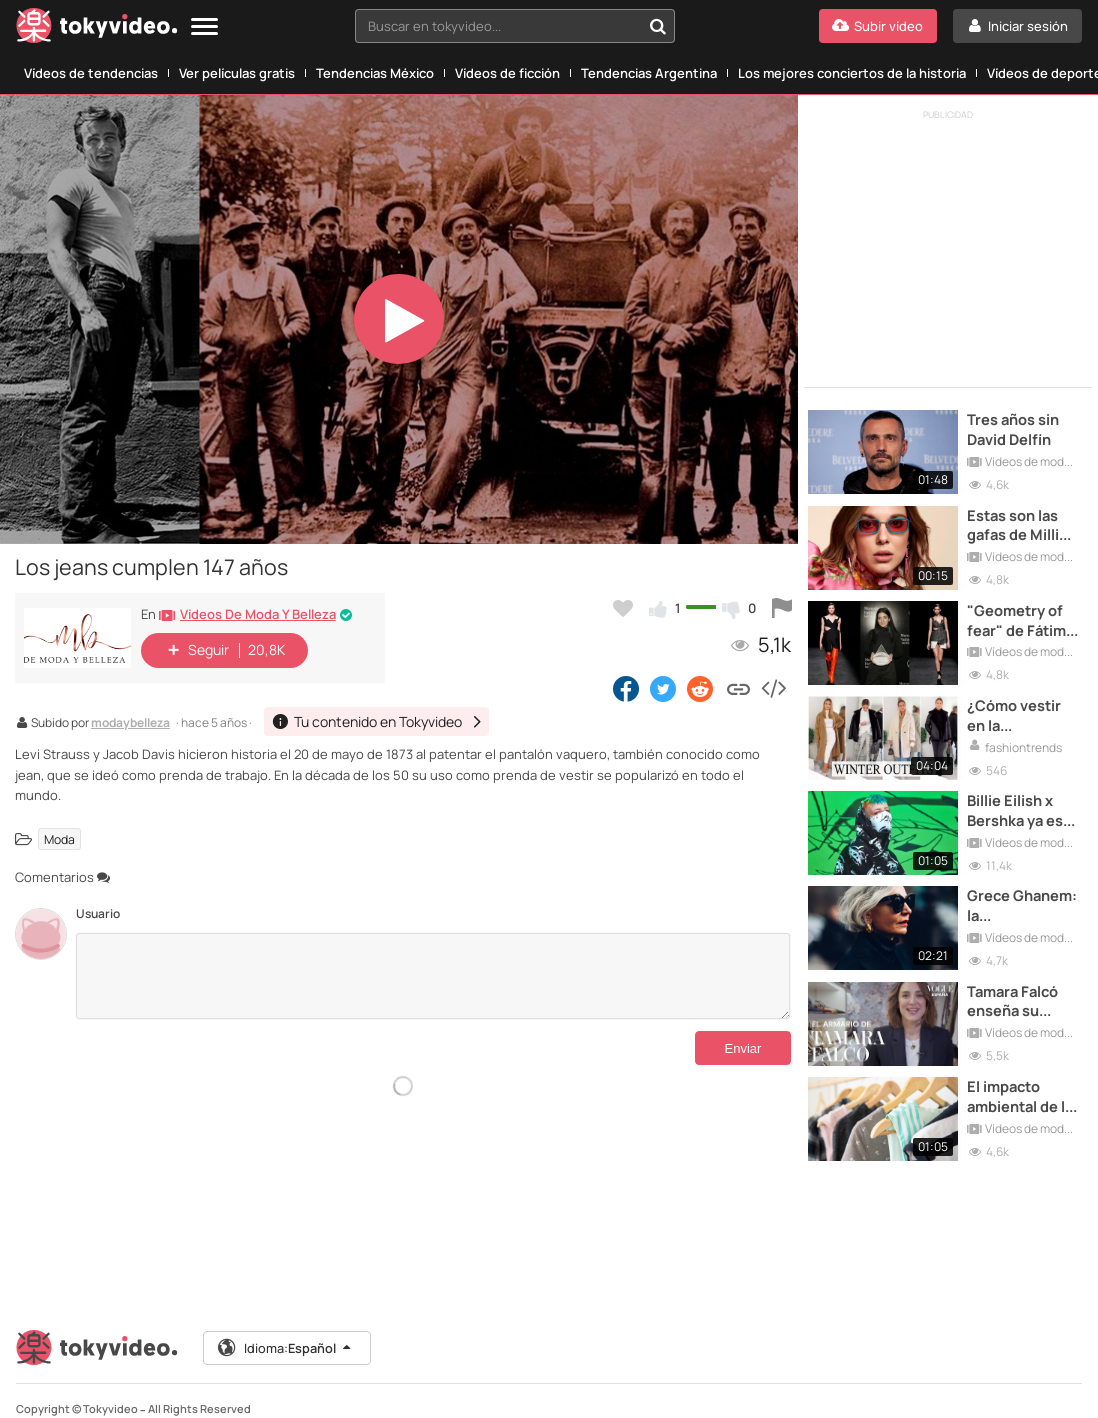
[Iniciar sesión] (1017, 26)
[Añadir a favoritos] (623, 608)
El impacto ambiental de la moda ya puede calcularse (1025, 1073)
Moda (59, 838)
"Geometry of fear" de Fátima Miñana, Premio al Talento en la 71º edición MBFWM (1019, 613)
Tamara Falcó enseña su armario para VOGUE (1018, 981)
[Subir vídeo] (878, 26)
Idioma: (286, 1322)
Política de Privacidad (606, 1404)
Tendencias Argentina (649, 73)
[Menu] (204, 27)
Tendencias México (375, 73)
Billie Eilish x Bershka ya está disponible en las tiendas (1025, 797)
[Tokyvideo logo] (97, 29)
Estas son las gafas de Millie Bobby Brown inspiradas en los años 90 (1021, 521)
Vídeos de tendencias (91, 73)
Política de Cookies (718, 1404)
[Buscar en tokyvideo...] (658, 26)
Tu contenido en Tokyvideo (144, 1404)
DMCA (789, 1404)
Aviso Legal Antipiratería (481, 1404)
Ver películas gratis (237, 73)
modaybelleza (130, 724)
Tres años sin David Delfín (1016, 429)
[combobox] (515, 26)
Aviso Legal (382, 1404)
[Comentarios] (433, 976)
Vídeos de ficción (507, 73)
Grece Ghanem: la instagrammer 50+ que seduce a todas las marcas (1025, 889)
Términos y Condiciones (283, 1404)
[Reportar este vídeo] (782, 608)
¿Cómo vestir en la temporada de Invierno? (1021, 705)
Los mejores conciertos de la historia (852, 73)
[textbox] (498, 26)
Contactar (42, 1404)
